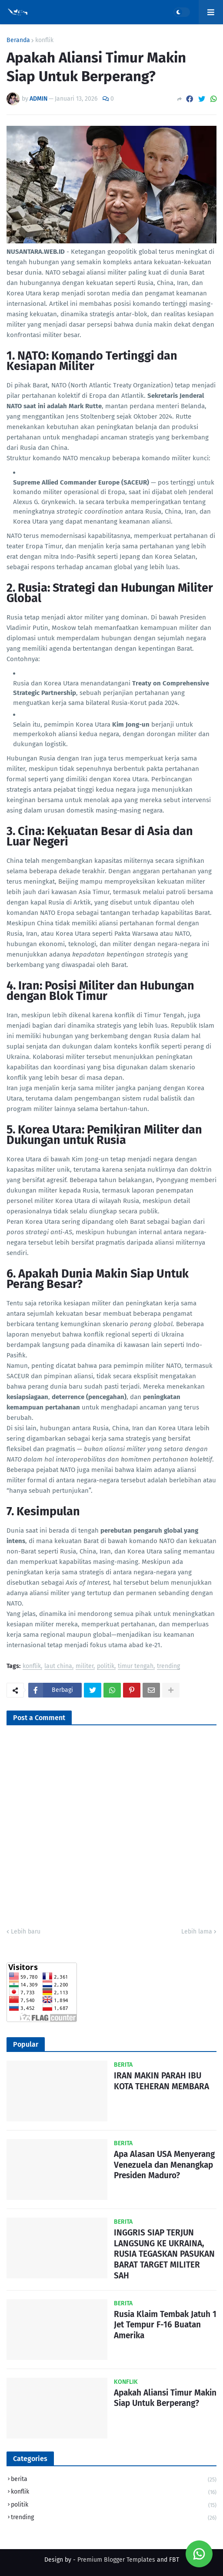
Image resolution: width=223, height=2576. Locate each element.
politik (105, 1666)
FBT (174, 2559)
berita (113, 2479)
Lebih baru (25, 1931)
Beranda (18, 40)
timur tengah (135, 1666)
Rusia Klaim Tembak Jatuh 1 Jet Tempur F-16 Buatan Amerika (165, 2324)
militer (84, 1666)
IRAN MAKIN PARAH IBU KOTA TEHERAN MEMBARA (161, 2081)
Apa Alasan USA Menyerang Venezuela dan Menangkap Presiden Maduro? (164, 2164)
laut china (58, 1666)
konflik (44, 40)
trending (168, 1666)
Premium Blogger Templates (116, 2559)
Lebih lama (196, 1931)
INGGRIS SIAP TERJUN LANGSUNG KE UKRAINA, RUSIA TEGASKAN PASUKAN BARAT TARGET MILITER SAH (164, 2254)
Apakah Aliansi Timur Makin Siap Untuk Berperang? (165, 2398)
